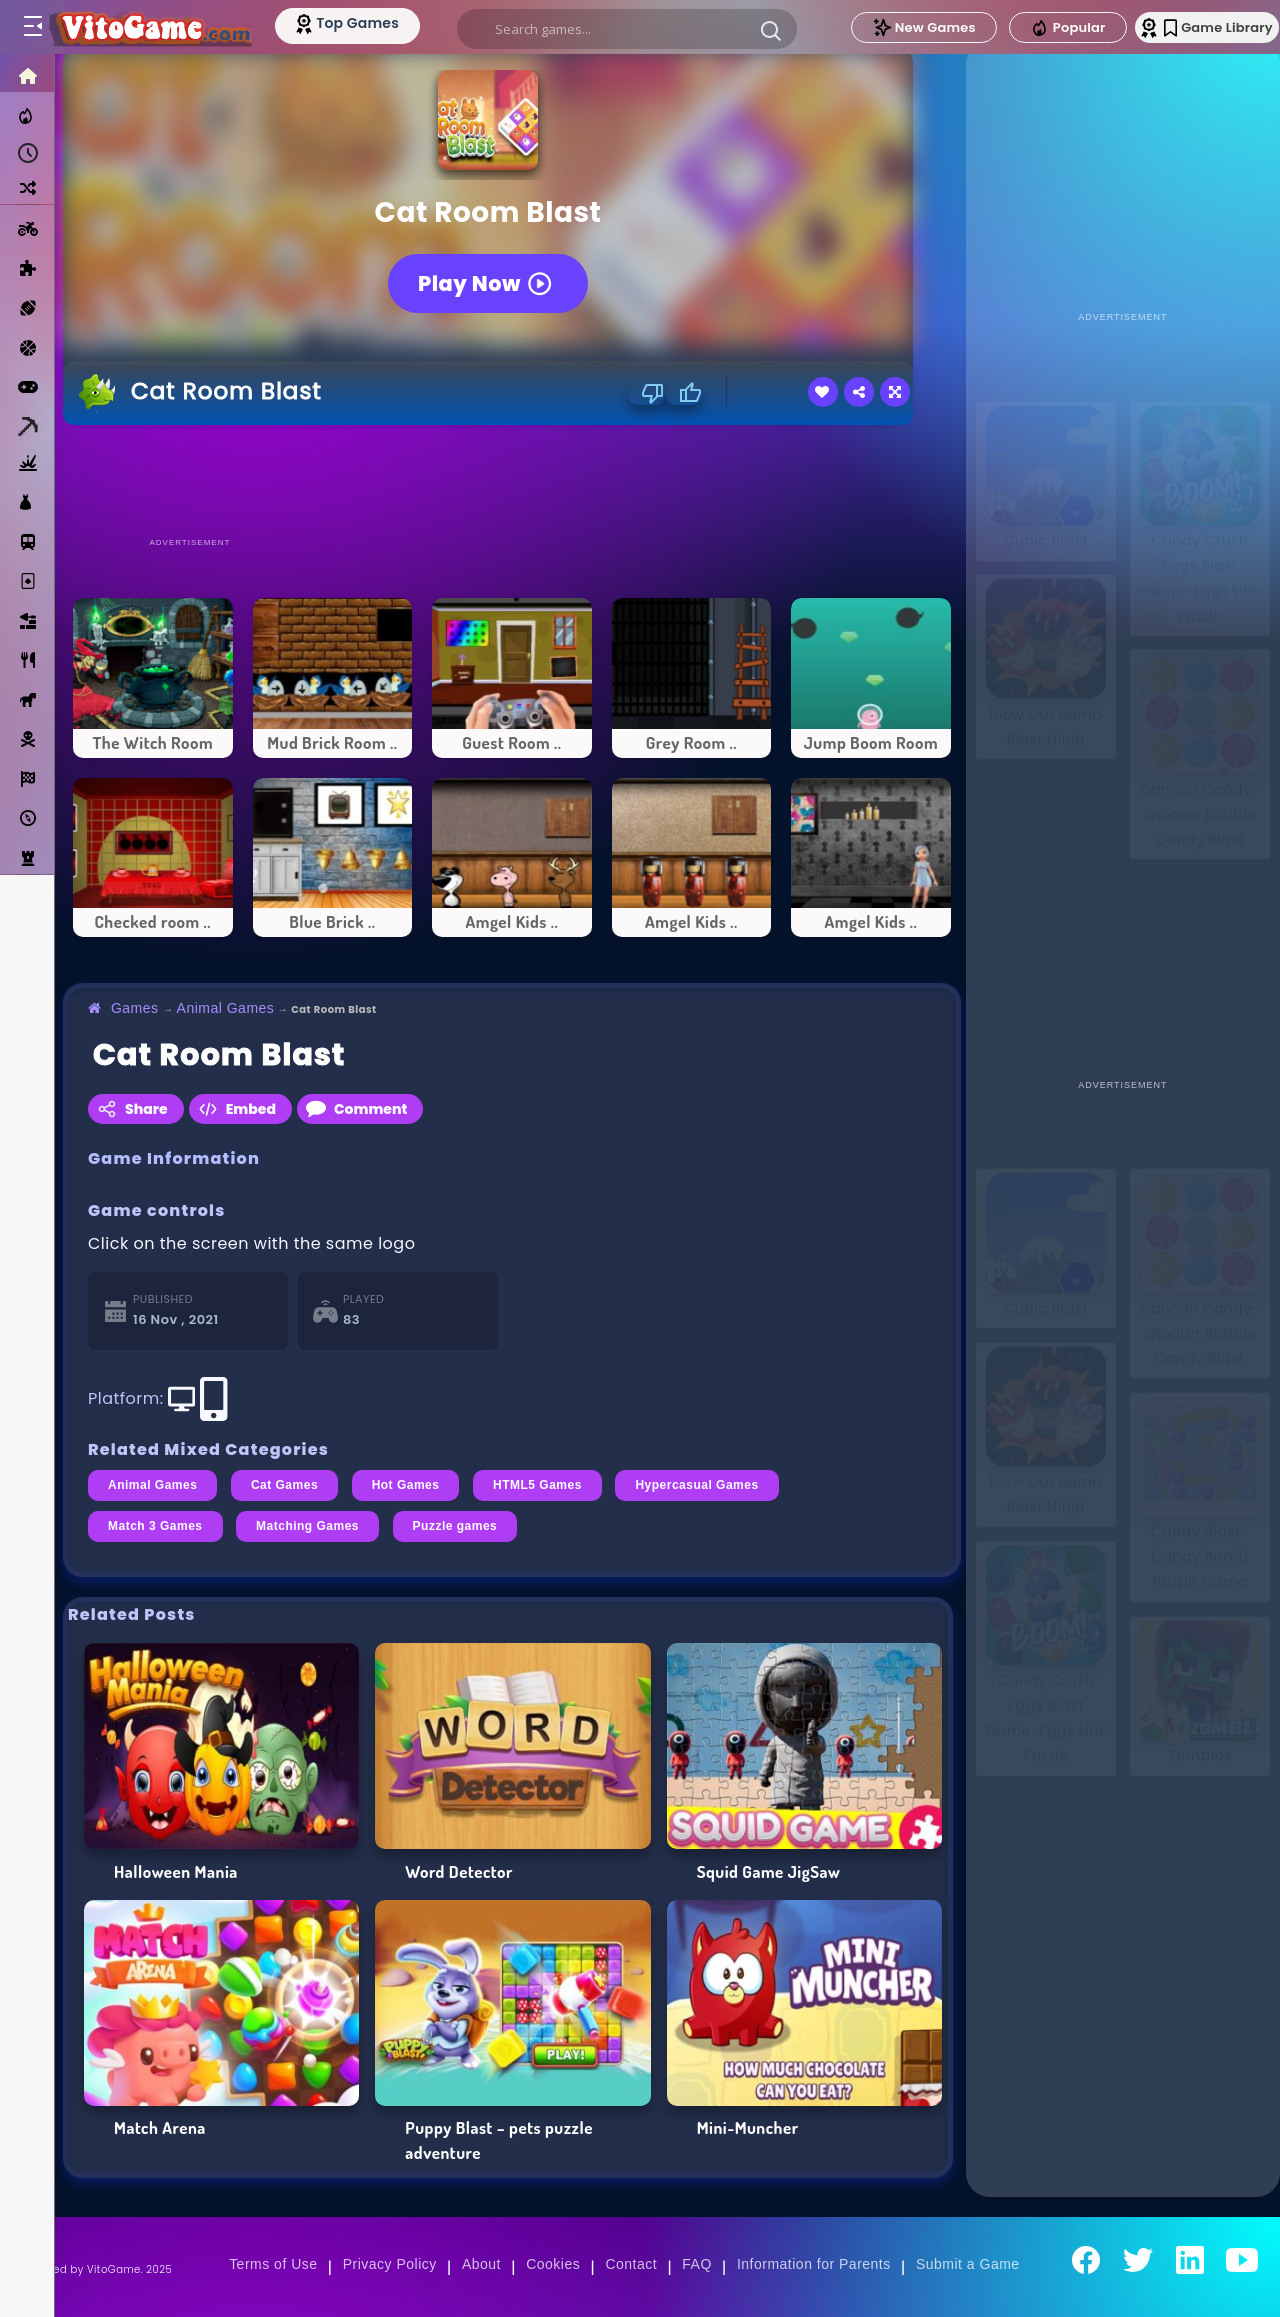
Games (135, 1008)
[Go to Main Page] (164, 27)
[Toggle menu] (32, 27)
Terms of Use (273, 2264)
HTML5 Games (537, 1485)
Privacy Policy (390, 2264)
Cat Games (284, 1485)
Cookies (553, 2264)
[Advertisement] (512, 480)
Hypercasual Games (696, 1485)
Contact (631, 2264)
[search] (622, 29)
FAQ (697, 2264)
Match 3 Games (155, 1526)
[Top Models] (378, 23)
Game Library (1192, 27)
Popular (1027, 28)
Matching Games (307, 1526)
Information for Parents (814, 2264)
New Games (883, 27)
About (481, 2264)
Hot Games (406, 1485)
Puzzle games (455, 1526)
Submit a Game (968, 2264)
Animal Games (226, 1008)
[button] (766, 30)
